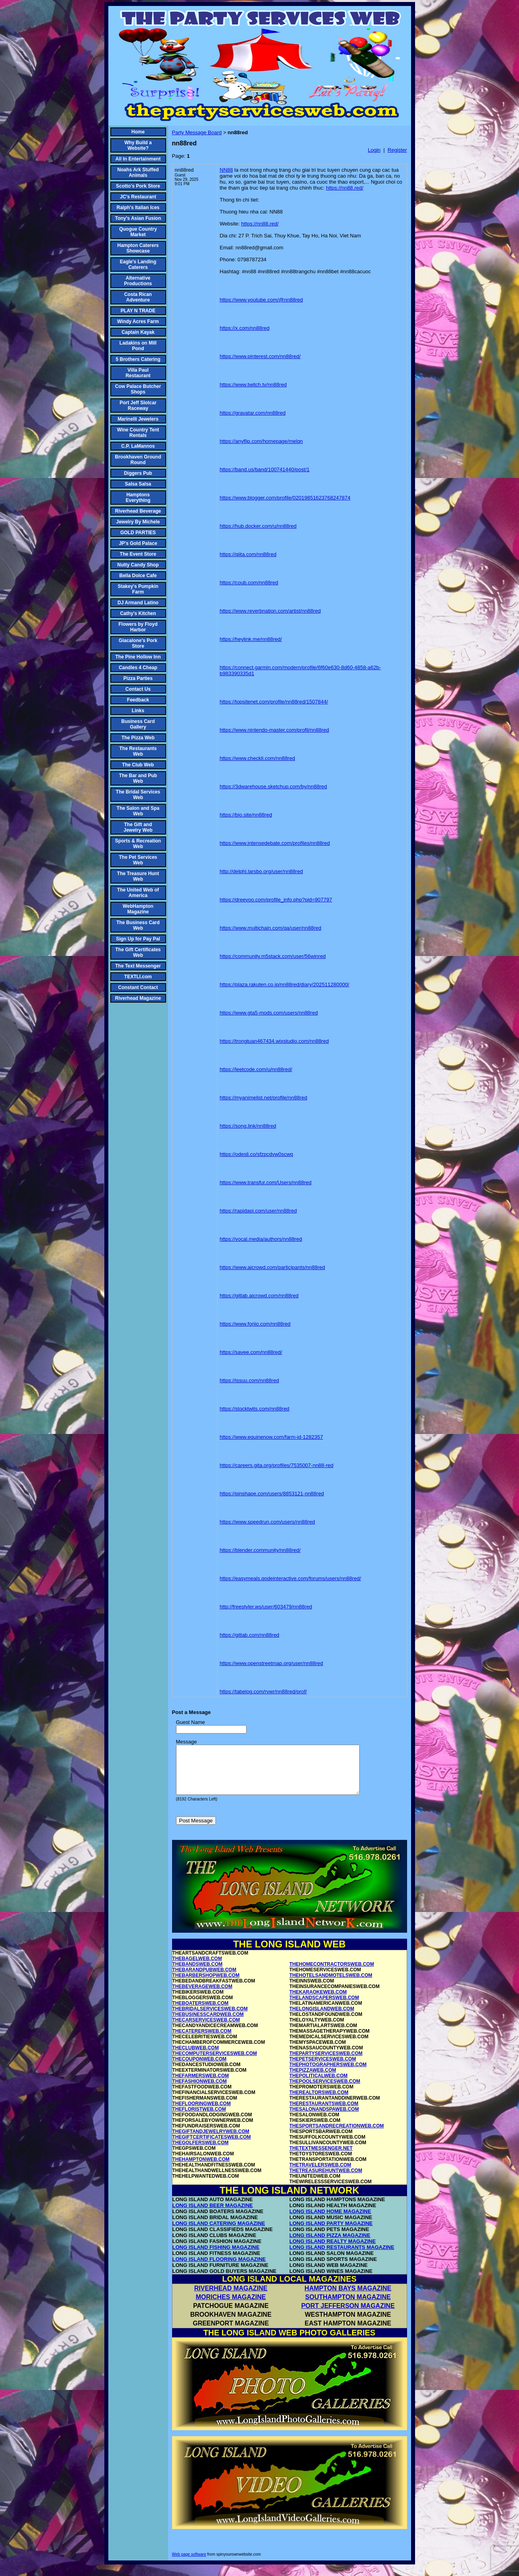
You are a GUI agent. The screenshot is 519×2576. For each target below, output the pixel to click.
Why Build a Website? (138, 145)
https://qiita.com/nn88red (248, 554)
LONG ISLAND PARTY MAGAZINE (331, 2233)
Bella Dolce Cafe (138, 575)
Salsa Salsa (138, 484)
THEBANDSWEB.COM (197, 1974)
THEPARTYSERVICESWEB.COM (326, 2063)
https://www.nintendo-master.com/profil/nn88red (274, 730)
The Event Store (138, 554)
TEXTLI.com (138, 976)
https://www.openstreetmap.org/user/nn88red (271, 1663)
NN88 (226, 170)
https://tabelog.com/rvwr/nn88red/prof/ (263, 1691)
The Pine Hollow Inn (138, 657)
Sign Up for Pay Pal (138, 939)
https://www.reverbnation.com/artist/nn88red (270, 611)
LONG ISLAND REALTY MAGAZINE (333, 2251)
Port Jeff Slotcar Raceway (138, 405)
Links (138, 710)
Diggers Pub (138, 473)
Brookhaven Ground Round (138, 459)
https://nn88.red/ (344, 188)
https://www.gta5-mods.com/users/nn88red (269, 1013)
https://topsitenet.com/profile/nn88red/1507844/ (274, 702)
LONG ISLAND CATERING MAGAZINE (218, 2233)
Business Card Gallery (138, 724)
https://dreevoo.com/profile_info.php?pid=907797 (276, 900)
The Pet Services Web (138, 860)
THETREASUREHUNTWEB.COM (326, 2180)
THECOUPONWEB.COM (199, 2068)
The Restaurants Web (138, 751)
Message (186, 1742)
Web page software (189, 2564)
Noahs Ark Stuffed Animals (138, 172)
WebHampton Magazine (138, 909)
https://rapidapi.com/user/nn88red (258, 1211)
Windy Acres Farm (138, 321)
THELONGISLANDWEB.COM (322, 2018)
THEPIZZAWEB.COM (313, 2079)
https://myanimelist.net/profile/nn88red (263, 1098)
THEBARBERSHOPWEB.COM (206, 1985)
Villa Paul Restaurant (138, 372)
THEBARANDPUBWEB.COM (204, 1979)
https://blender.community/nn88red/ (260, 1550)
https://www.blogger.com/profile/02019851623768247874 (285, 498)
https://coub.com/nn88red (249, 583)
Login (374, 150)
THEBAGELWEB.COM (197, 1968)
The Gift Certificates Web (138, 952)
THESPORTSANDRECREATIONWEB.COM (337, 2135)
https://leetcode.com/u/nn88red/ (256, 1069)
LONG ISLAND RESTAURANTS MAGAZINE (342, 2257)
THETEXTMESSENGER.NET (321, 2158)
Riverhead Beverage (138, 511)
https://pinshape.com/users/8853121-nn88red (272, 1494)
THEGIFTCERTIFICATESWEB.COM (211, 2146)
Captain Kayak (138, 332)
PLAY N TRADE (138, 310)
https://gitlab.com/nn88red (250, 1635)
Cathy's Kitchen (138, 613)
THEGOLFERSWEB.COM (200, 2152)
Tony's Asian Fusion (138, 218)
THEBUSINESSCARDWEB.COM (208, 2024)
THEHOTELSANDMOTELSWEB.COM (331, 1985)
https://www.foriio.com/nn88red (255, 1324)
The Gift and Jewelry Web (137, 827)
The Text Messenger (138, 966)
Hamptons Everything (137, 497)
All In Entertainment (138, 159)
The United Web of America (138, 892)
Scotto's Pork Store (138, 186)
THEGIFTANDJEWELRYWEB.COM (210, 2141)
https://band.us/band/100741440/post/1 (265, 469)
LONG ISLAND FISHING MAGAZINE (216, 2257)
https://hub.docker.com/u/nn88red (258, 526)
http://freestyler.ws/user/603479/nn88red (266, 1607)
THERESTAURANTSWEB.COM (324, 2113)
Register (397, 150)
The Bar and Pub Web (138, 778)
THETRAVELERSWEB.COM (320, 2174)
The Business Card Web (138, 925)
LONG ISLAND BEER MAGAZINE (212, 2215)
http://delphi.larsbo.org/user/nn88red (261, 871)
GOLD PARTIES (138, 532)
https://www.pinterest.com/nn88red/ (260, 356)
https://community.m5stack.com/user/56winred (273, 956)
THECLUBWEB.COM (195, 2057)
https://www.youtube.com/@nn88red (261, 300)
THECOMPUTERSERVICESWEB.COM (214, 2063)
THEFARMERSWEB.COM (200, 2085)
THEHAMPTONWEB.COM (201, 2169)
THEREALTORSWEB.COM (319, 2102)
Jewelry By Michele (138, 522)
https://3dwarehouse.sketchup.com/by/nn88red (273, 786)
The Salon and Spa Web (138, 811)
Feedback (138, 700)
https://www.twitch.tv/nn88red (253, 385)
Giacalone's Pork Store (138, 643)
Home (138, 132)
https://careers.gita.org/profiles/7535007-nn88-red (276, 1465)
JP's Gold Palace (138, 543)
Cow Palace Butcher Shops (138, 389)
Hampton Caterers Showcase (138, 248)
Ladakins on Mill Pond (138, 345)
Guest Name (190, 1722)
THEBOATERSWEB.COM (200, 2013)
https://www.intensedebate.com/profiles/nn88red (275, 843)
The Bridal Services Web (138, 794)
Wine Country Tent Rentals (138, 432)
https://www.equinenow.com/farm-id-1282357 (271, 1437)
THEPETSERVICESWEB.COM (323, 2068)
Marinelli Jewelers (138, 419)
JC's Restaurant (138, 197)
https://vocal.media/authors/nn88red (261, 1239)
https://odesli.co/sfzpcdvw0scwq (256, 1154)
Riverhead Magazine (138, 998)
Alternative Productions (138, 280)
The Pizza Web (138, 737)
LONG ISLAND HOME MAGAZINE (330, 2221)
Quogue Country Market (138, 231)
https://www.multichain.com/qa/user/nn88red (270, 928)
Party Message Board (197, 132)
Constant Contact (138, 987)
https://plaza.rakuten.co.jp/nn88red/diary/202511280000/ (284, 984)
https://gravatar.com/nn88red (253, 413)
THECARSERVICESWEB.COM (206, 2029)
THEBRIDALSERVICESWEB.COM (210, 2018)
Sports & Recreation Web (138, 843)
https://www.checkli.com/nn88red (257, 758)
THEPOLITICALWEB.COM (319, 2085)
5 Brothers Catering (138, 359)
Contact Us (138, 689)
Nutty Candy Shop (138, 565)
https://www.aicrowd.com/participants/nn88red (272, 1267)
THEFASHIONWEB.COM (199, 2091)
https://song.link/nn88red (248, 1126)
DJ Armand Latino (138, 602)
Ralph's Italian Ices (138, 207)
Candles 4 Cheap (138, 667)
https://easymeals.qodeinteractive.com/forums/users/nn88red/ (290, 1578)
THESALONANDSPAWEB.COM (324, 2119)
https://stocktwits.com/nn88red (255, 1409)
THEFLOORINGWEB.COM (201, 2113)
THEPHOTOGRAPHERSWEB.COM (328, 2074)
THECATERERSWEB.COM (201, 2040)
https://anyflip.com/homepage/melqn (261, 441)
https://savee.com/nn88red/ (251, 1352)
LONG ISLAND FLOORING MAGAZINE (219, 2269)
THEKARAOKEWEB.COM (318, 2001)
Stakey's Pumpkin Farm (138, 589)
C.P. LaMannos (138, 446)
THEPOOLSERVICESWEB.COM (325, 2091)
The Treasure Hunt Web (138, 876)
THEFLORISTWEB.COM (199, 2119)
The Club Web (138, 765)
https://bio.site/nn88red (246, 815)
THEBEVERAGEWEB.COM (202, 1996)
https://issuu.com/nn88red (249, 1380)
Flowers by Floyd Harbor (137, 627)
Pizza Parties (138, 678)
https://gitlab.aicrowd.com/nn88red (259, 1296)
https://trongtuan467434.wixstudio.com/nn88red (274, 1041)
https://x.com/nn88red (245, 328)
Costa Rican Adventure (138, 297)
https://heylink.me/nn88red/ (251, 639)
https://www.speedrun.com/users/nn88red (267, 1522)
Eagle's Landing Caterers (138, 264)
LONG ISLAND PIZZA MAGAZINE (330, 2245)
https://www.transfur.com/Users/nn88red (265, 1182)
